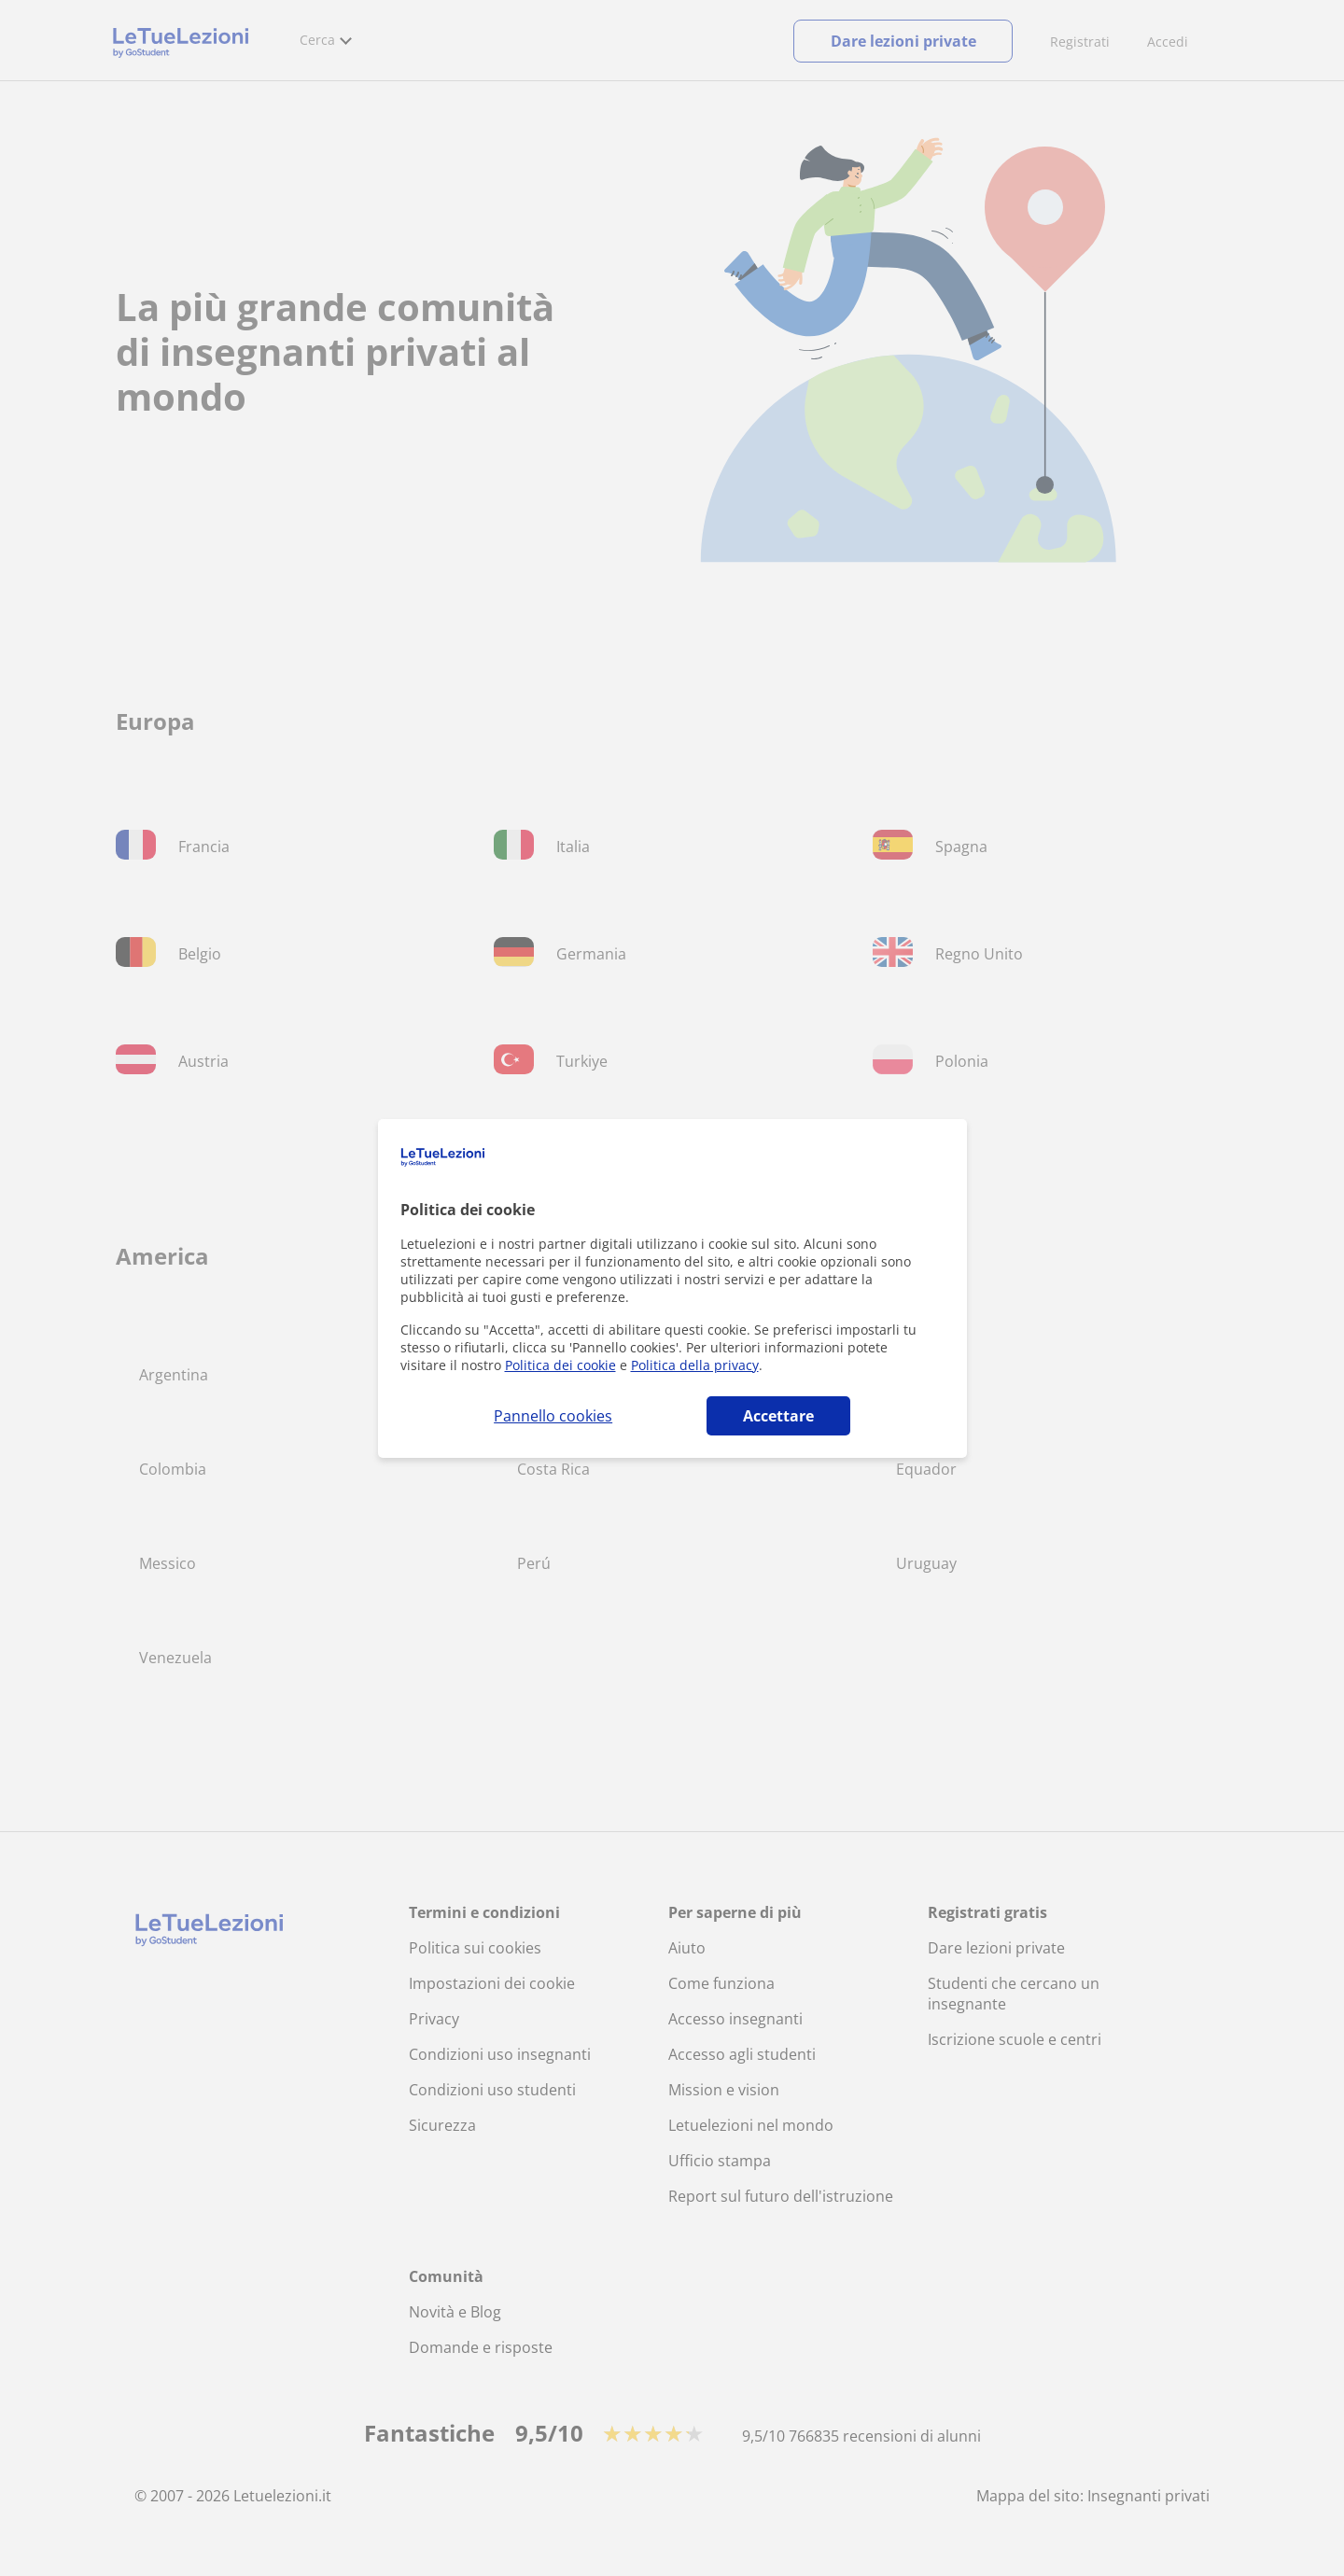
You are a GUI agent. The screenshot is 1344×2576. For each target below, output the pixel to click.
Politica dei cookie (560, 1365)
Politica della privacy (695, 1365)
